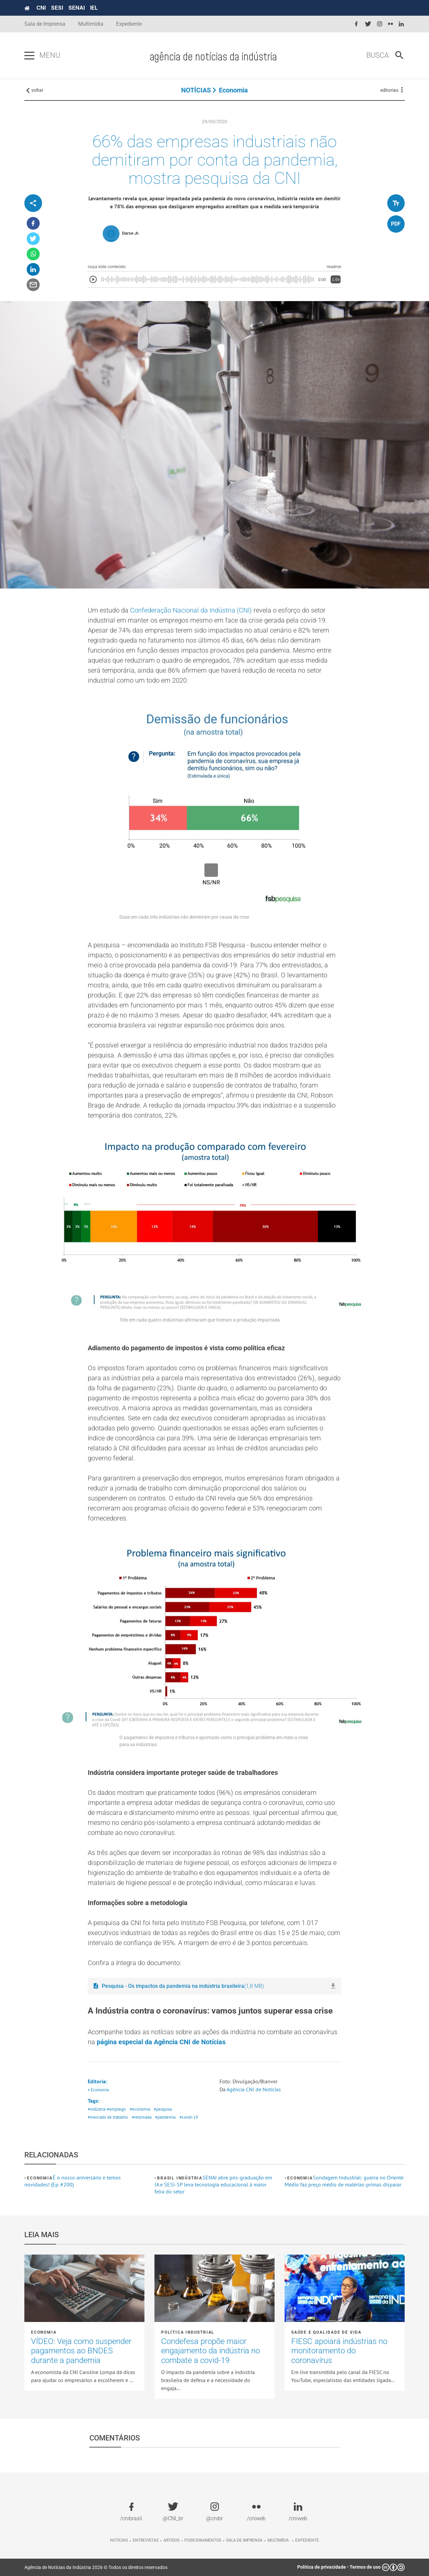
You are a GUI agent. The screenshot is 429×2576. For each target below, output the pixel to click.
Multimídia (90, 24)
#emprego (116, 2109)
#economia (140, 2109)
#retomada (141, 2117)
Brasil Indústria (179, 2178)
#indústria (96, 2109)
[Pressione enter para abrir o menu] (29, 56)
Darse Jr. (130, 233)
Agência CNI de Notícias (254, 2089)
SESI (57, 7)
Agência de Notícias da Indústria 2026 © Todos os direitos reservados (95, 2567)
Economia (233, 90)
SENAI (76, 7)
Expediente (129, 24)
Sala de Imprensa (44, 24)
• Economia (98, 2090)
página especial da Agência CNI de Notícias (161, 2042)
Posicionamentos (202, 2540)
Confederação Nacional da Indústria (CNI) (191, 610)
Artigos (171, 2540)
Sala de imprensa (244, 2540)
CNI (41, 7)
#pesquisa (163, 2109)
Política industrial (187, 2332)
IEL (94, 7)
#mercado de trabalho (108, 2117)
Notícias (119, 2540)
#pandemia (165, 2117)
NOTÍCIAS (196, 90)
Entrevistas (145, 2540)
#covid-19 (188, 2117)
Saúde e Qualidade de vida (326, 2332)
